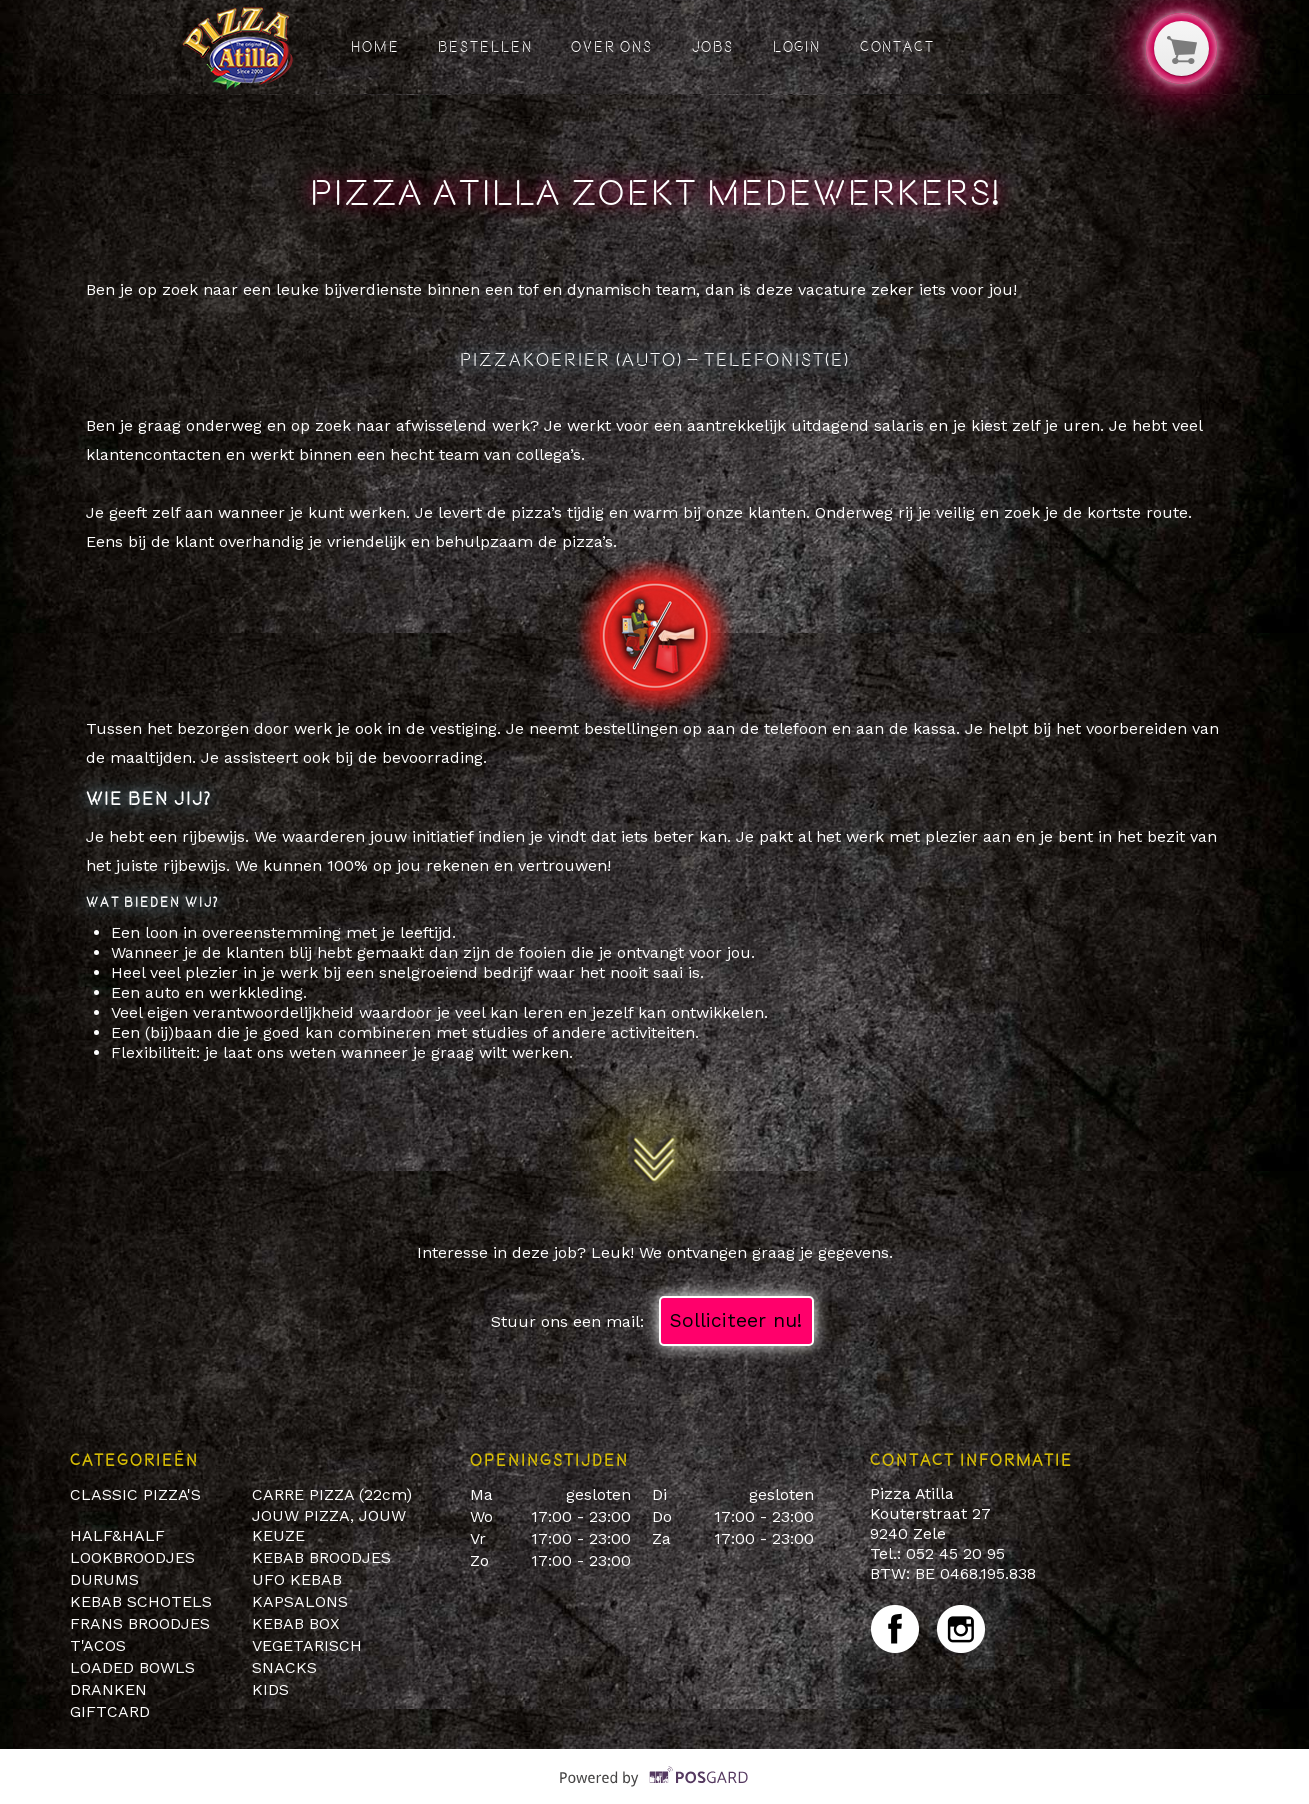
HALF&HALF (117, 1535)
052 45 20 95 (955, 1553)
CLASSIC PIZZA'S (135, 1494)
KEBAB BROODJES (321, 1557)
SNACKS (284, 1667)
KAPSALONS (300, 1601)
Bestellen (485, 46)
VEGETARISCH (307, 1645)
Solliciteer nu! (736, 1320)
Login (797, 46)
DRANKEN (108, 1689)
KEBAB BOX (296, 1623)
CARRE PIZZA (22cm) (332, 1494)
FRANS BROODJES (140, 1623)
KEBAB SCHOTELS (141, 1601)
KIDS (270, 1689)
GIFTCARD (110, 1711)
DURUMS (104, 1579)
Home (375, 46)
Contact (897, 46)
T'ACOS (98, 1645)
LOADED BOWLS (132, 1667)
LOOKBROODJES (132, 1557)
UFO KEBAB (297, 1579)
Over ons (612, 46)
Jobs (713, 46)
